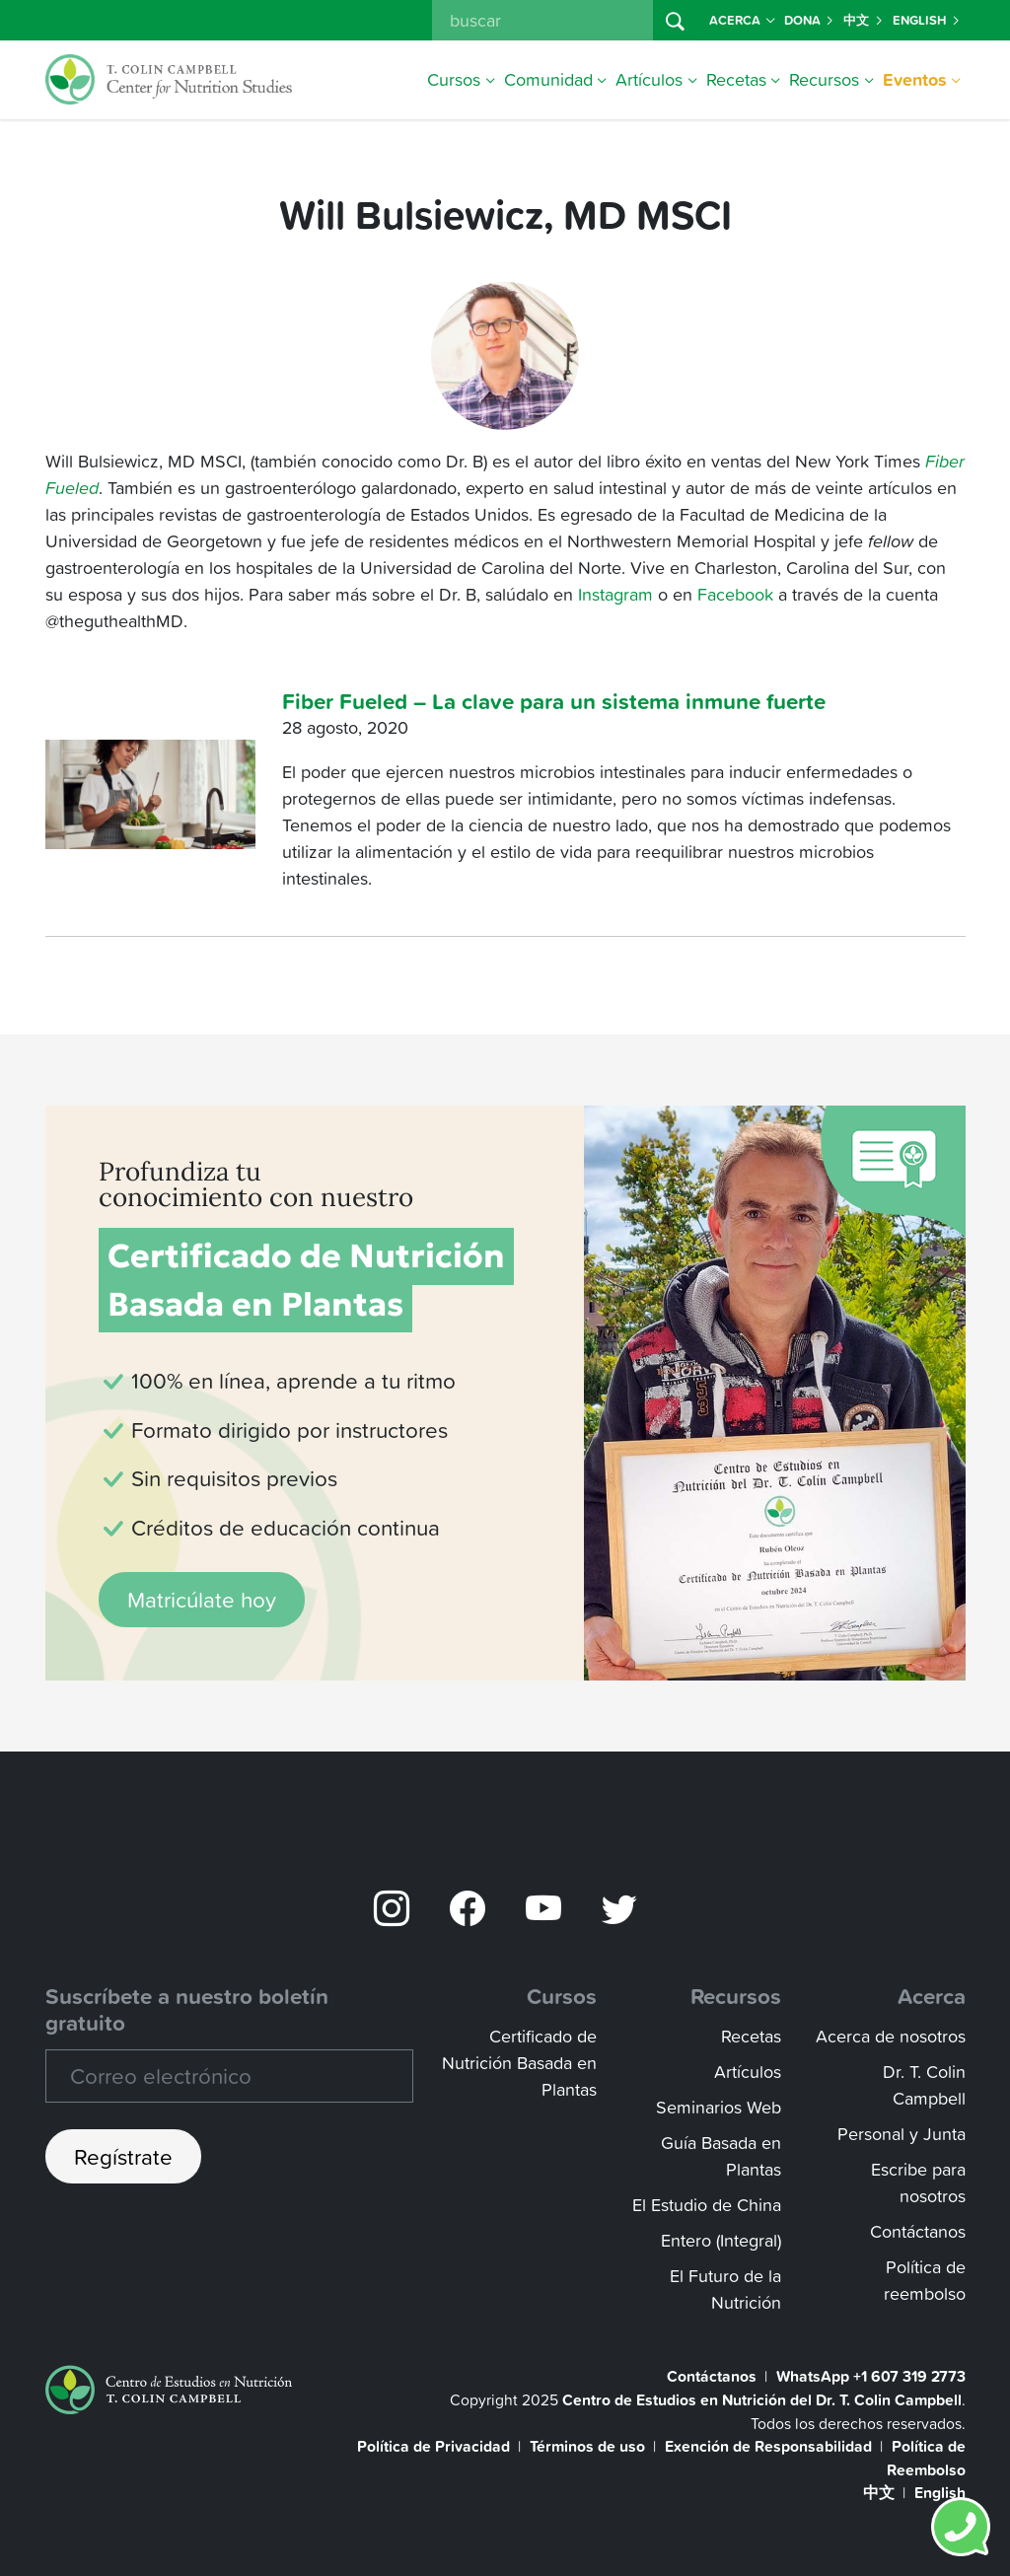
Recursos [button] (831, 79)
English (927, 20)
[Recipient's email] (229, 2076)
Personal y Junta (901, 2133)
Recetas (751, 2036)
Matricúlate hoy (201, 1599)
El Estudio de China (706, 2204)
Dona (809, 20)
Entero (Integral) (721, 2240)
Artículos (747, 2071)
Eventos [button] (922, 79)
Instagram (615, 594)
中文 (863, 20)
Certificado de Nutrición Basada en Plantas (519, 2063)
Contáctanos (918, 2231)
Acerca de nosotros (891, 2036)
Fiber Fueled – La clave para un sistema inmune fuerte (554, 700)
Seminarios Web (718, 2107)
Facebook (732, 594)
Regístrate (123, 2156)
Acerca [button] (742, 20)
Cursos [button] (461, 79)
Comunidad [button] (556, 79)
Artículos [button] (656, 79)
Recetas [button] (743, 79)
